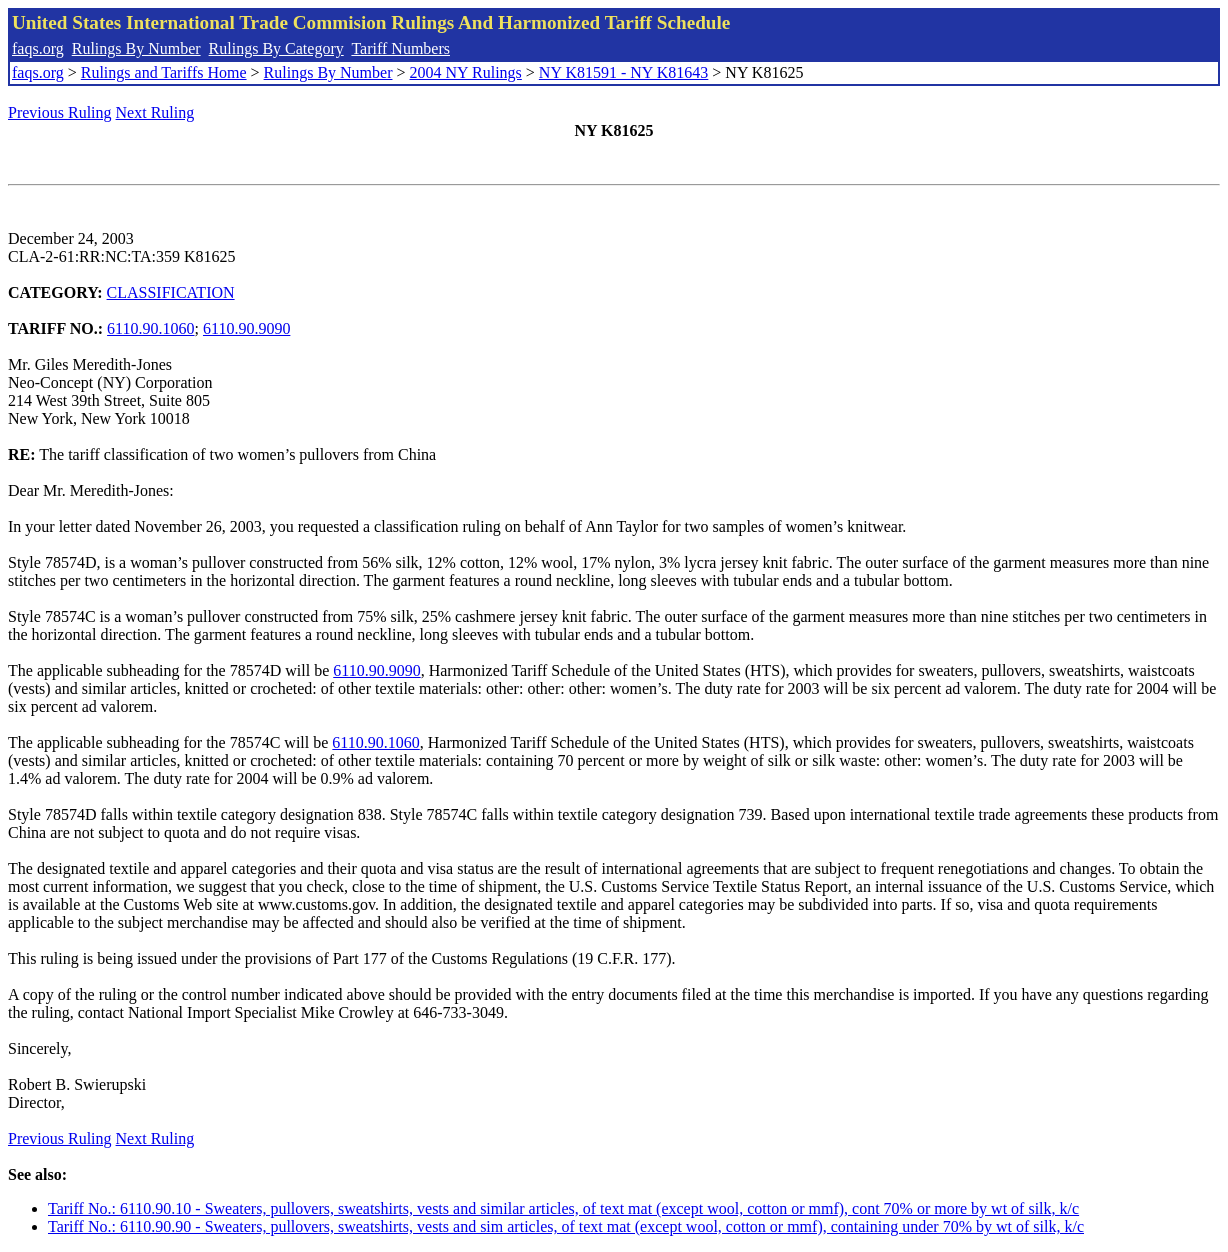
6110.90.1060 (150, 328)
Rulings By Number (136, 48)
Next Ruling (155, 112)
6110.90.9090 (246, 328)
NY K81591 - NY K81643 (623, 72)
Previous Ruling (60, 112)
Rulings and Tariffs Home (164, 72)
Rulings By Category (276, 48)
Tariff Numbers (400, 48)
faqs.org (38, 48)
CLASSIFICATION (171, 292)
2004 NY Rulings (466, 72)
